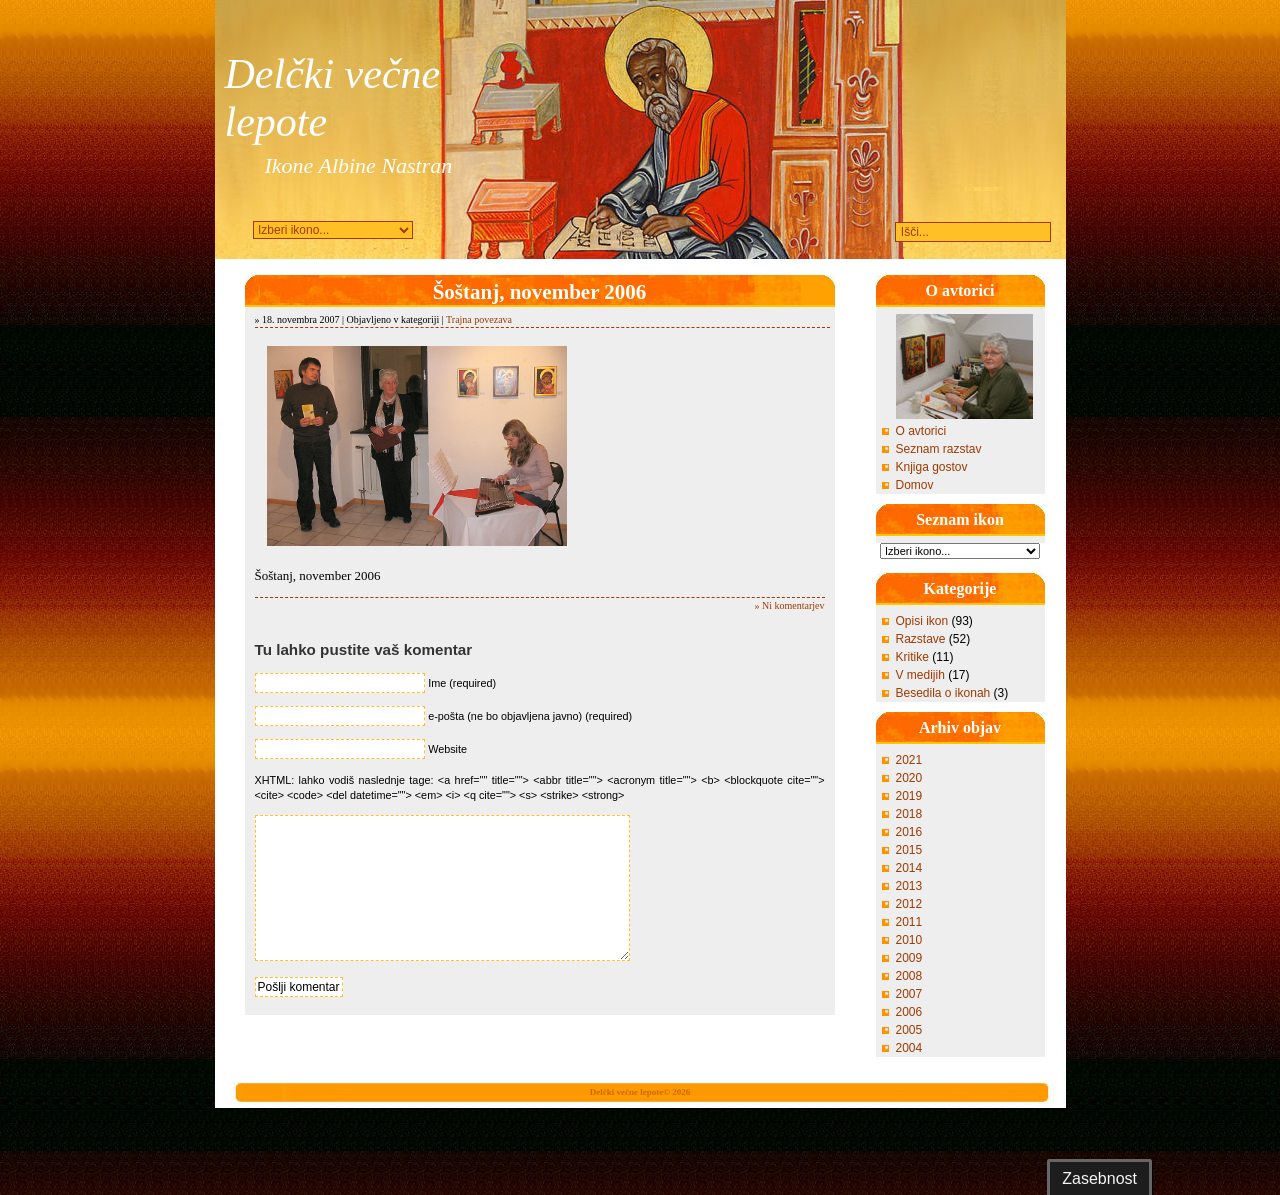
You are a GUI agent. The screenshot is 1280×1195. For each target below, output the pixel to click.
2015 (909, 850)
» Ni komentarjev (790, 605)
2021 (909, 760)
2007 (909, 994)
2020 (909, 778)
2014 (909, 868)
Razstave (921, 639)
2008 (909, 976)
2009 (909, 958)
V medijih (920, 675)
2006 (909, 1012)
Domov (915, 485)
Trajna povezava (479, 319)
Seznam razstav (939, 449)
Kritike (912, 657)
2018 (909, 814)
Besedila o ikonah (943, 693)
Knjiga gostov (932, 467)
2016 (909, 832)
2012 (909, 904)
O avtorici (921, 431)
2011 (909, 922)
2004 (909, 1048)
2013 (909, 886)
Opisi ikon (922, 621)
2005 (909, 1030)
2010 (909, 940)
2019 (909, 796)
